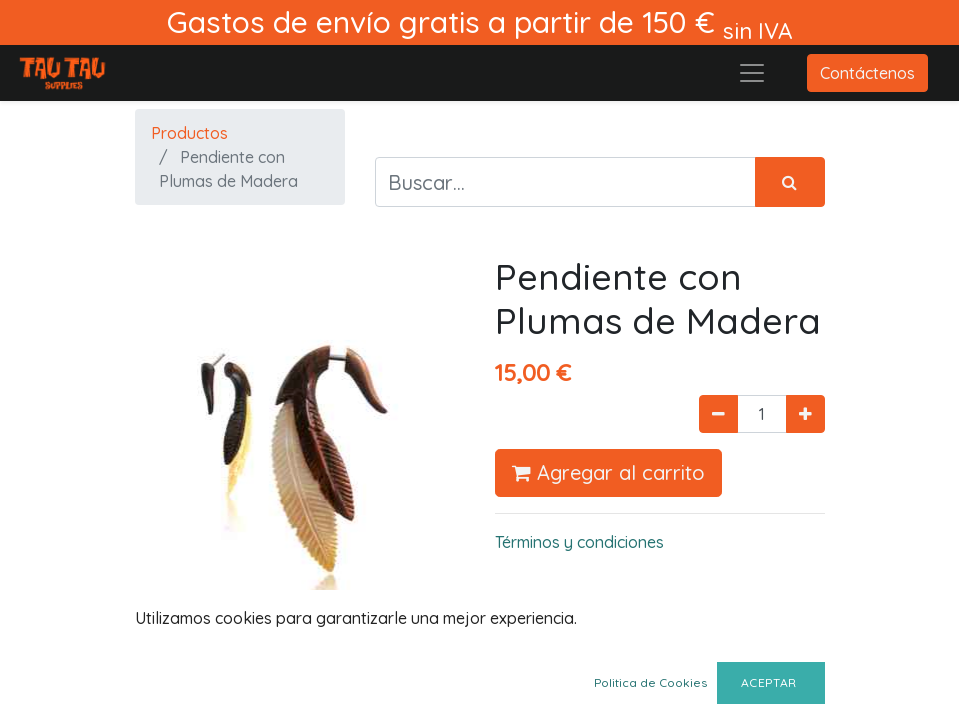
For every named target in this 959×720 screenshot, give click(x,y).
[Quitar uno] (718, 414)
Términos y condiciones (579, 542)
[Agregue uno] (805, 414)
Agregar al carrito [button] (608, 472)
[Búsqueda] (790, 182)
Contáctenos (867, 73)
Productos (189, 133)
